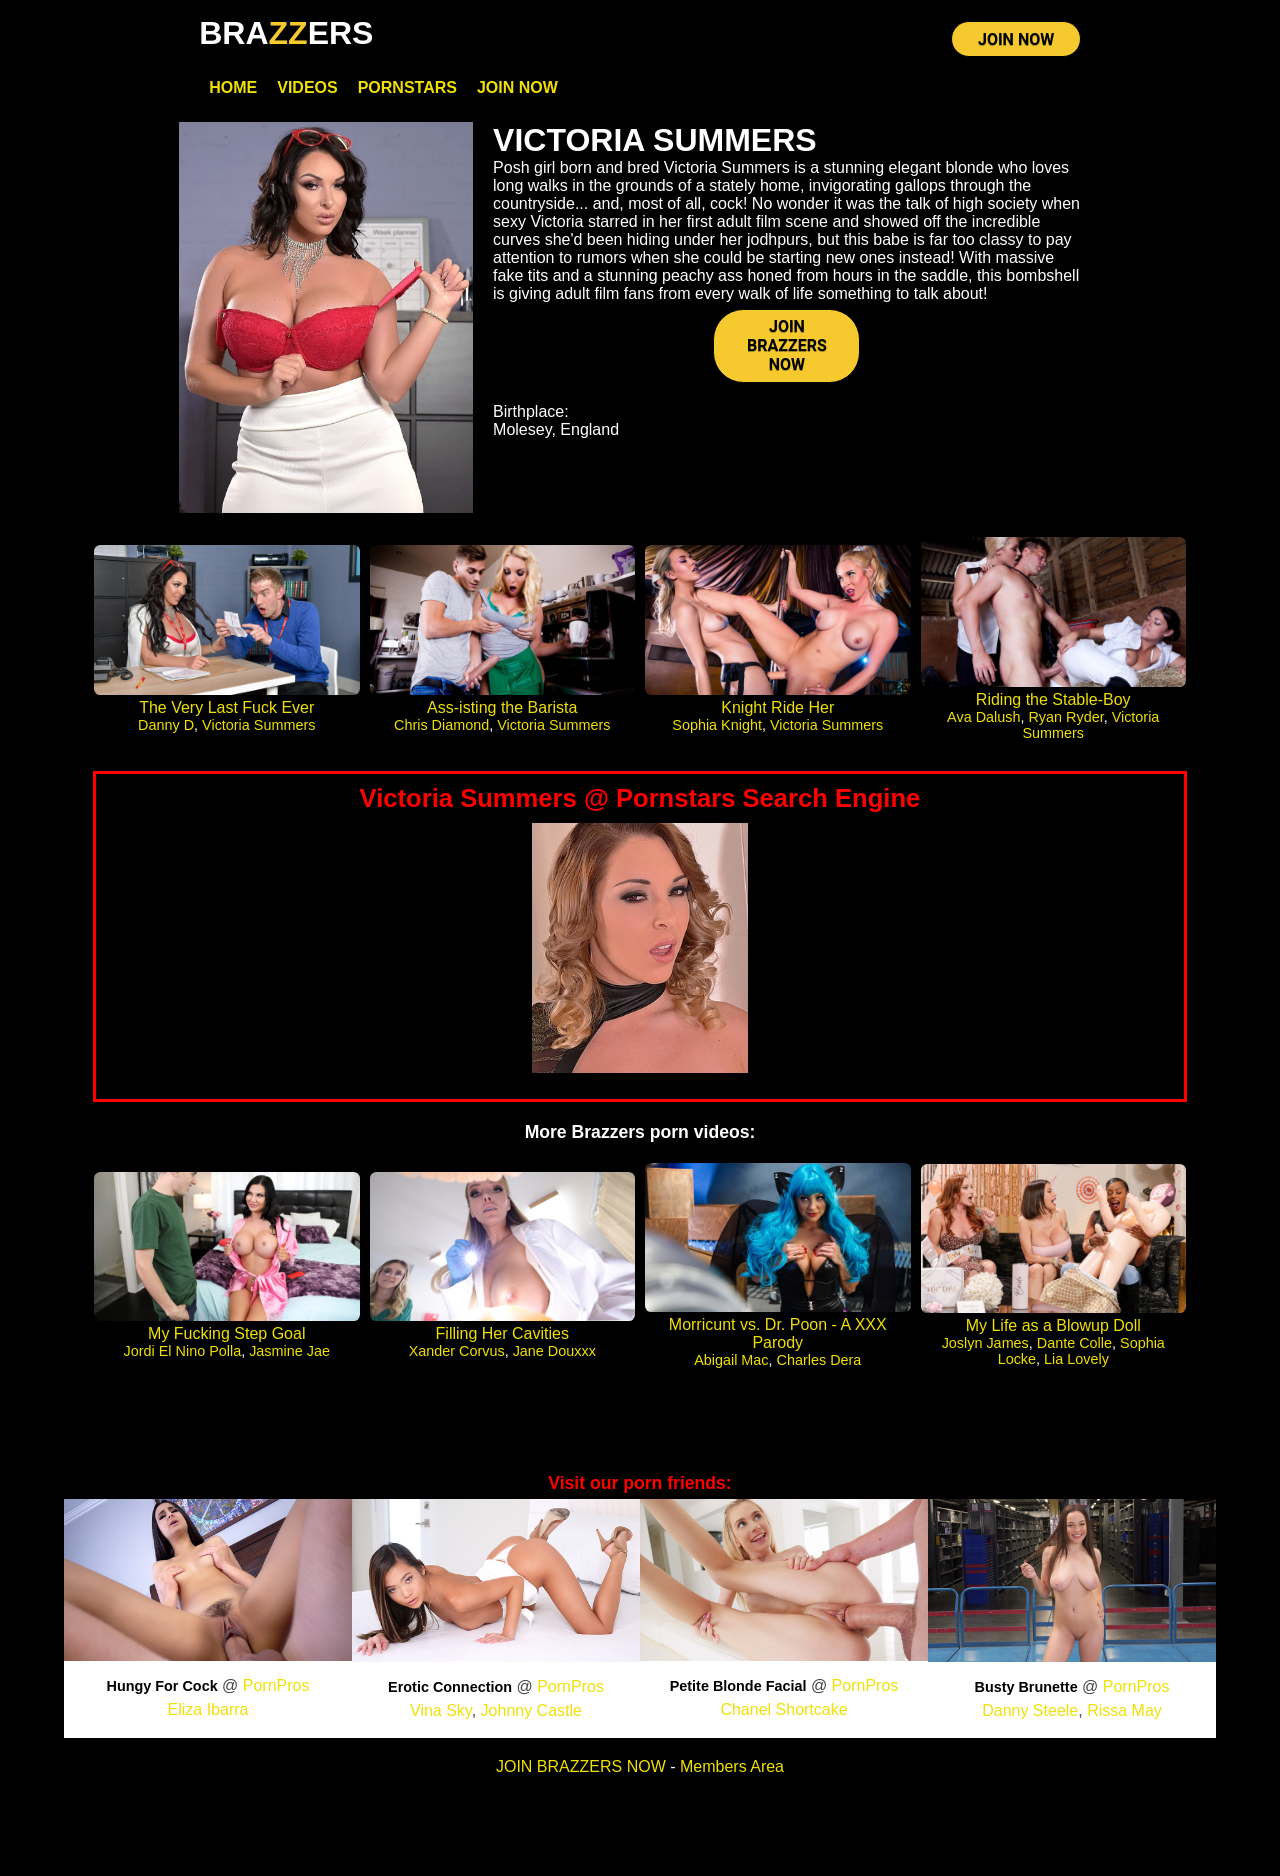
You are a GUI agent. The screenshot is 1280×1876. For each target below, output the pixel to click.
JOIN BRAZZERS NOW (787, 345)
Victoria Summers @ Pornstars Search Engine (640, 798)
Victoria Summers (258, 725)
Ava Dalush (983, 717)
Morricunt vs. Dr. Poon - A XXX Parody (778, 1333)
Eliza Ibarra (208, 1709)
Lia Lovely (1076, 1359)
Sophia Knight (717, 725)
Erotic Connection (450, 1687)
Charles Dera (819, 1360)
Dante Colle (1074, 1343)
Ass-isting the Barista (502, 707)
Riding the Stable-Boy (1053, 699)
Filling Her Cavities (502, 1333)
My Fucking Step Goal (226, 1333)
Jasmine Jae (289, 1351)
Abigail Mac (731, 1360)
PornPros (276, 1685)
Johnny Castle (531, 1710)
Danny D (166, 725)
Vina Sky (441, 1710)
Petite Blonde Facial (738, 1686)
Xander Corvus (457, 1351)
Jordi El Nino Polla (183, 1351)
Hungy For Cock (162, 1686)
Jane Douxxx (554, 1351)
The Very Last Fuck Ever (226, 707)
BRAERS (286, 33)
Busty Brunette (1026, 1687)
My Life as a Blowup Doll (1053, 1325)
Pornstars (407, 87)
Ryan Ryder (1065, 717)
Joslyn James (985, 1343)
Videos (307, 87)
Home (233, 87)
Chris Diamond (441, 725)
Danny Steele (1030, 1710)
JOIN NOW (1016, 39)
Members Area (732, 1766)
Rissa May (1124, 1710)
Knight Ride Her (777, 707)
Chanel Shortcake (783, 1709)
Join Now (517, 87)
